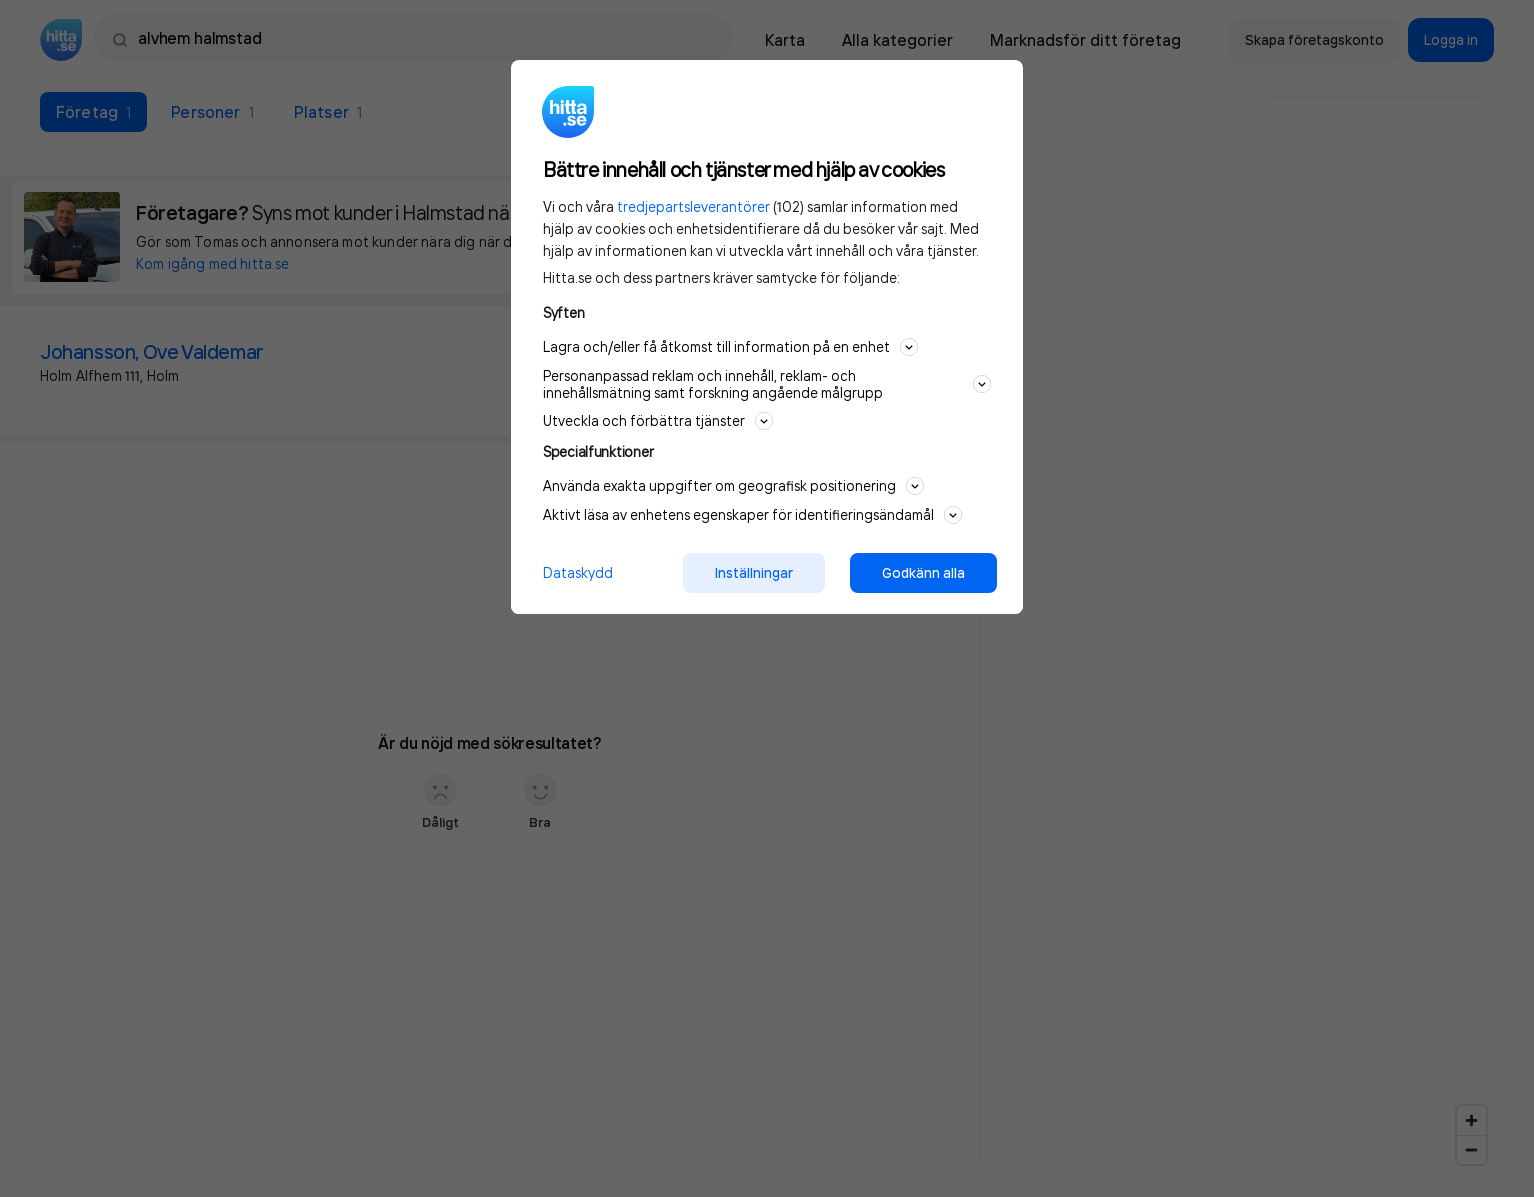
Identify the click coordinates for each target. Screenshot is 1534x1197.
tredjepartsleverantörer (693, 206)
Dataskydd (578, 572)
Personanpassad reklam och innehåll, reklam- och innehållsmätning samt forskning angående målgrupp (767, 384)
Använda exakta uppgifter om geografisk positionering (733, 486)
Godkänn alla (923, 573)
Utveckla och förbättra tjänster (658, 421)
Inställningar (754, 573)
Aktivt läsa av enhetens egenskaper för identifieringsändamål (752, 515)
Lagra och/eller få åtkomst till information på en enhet (730, 347)
